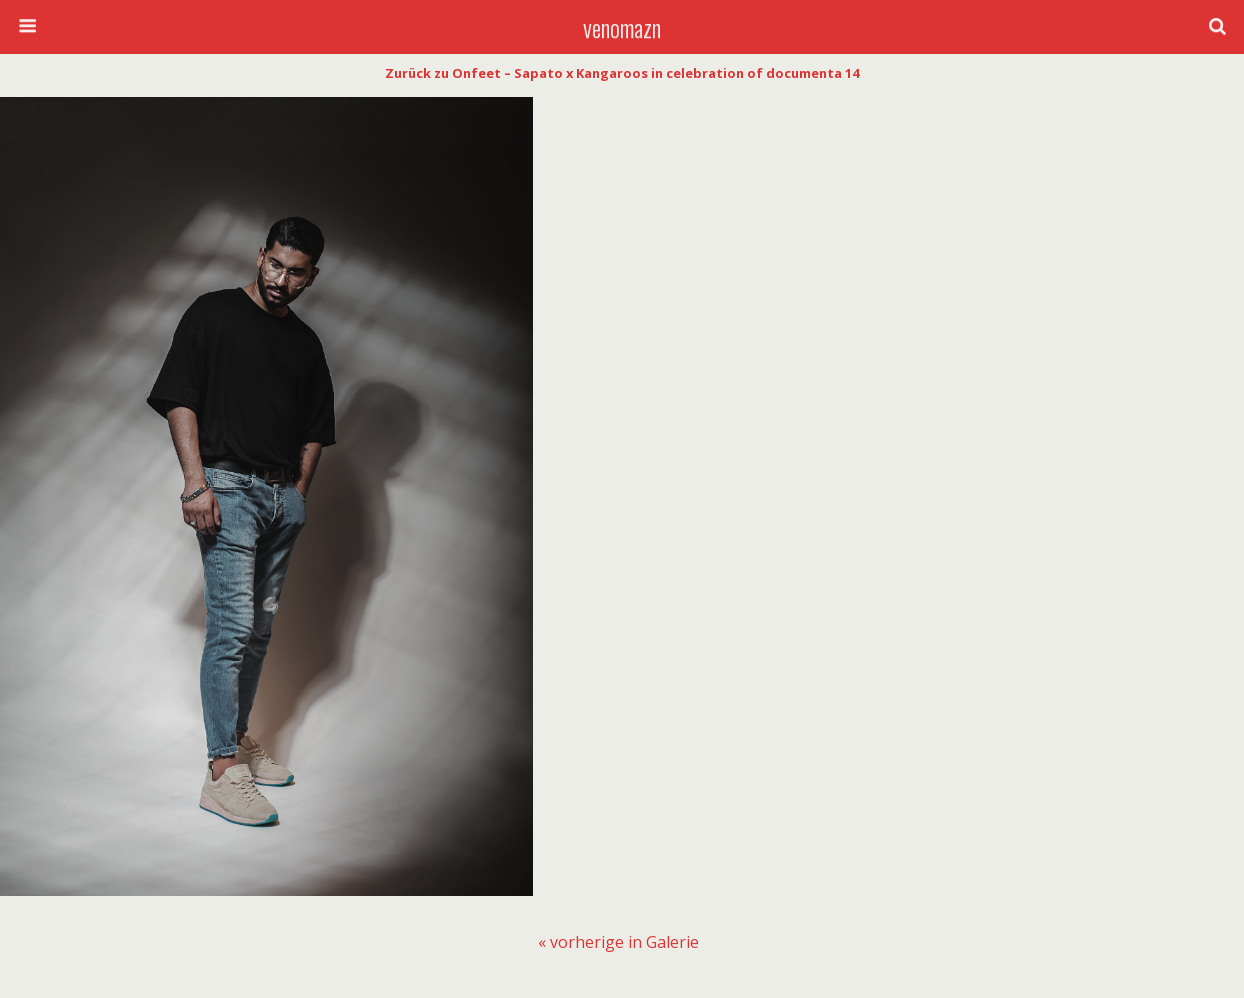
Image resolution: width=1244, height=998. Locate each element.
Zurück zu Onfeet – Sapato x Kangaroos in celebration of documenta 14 (622, 73)
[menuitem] (618, 942)
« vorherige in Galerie (618, 942)
